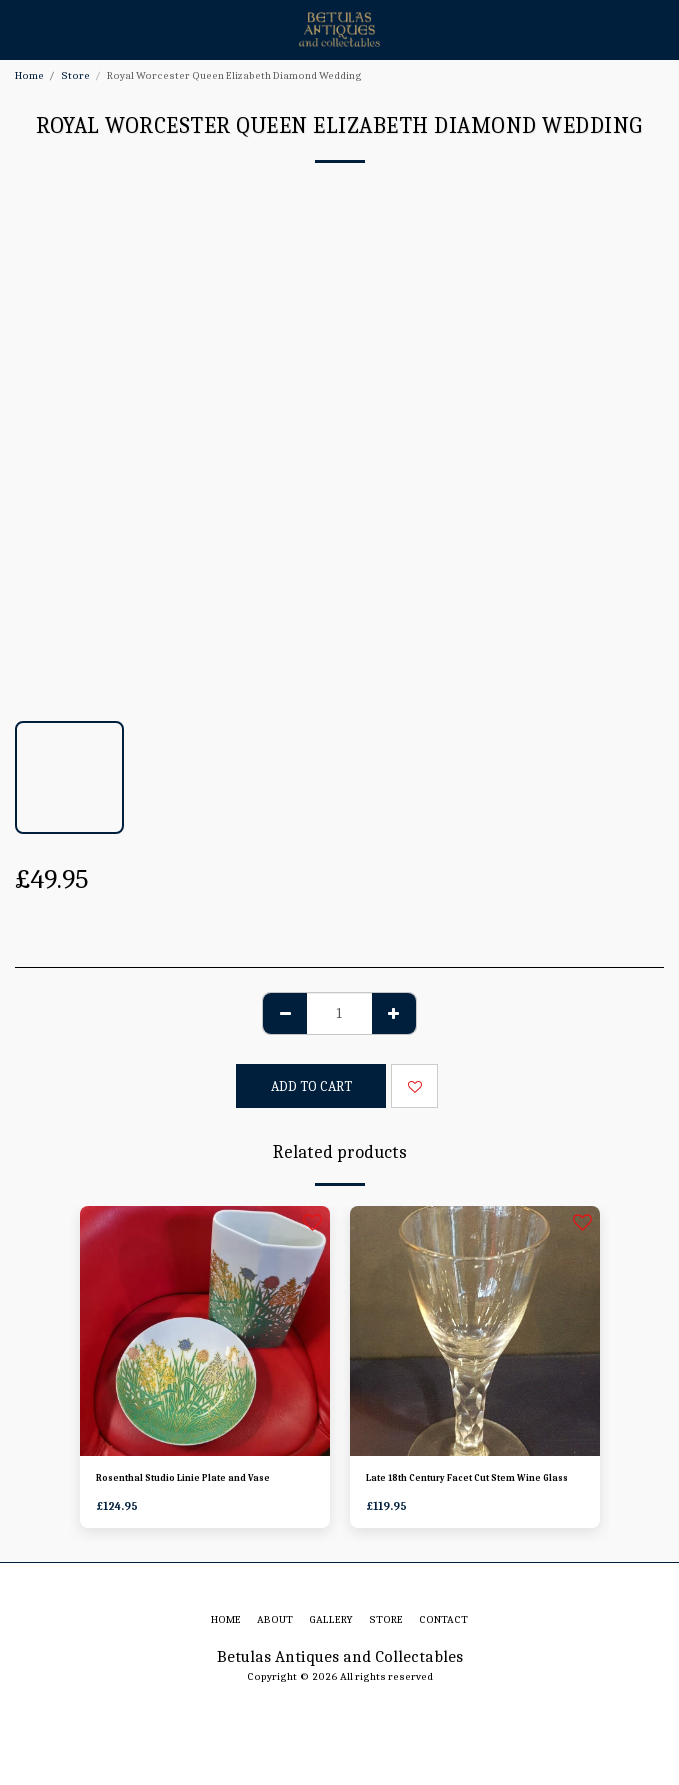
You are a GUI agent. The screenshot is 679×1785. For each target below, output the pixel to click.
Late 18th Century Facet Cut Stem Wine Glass (467, 1478)
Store (75, 75)
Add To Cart (311, 1086)
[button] (22, 28)
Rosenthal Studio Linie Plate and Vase (183, 1478)
